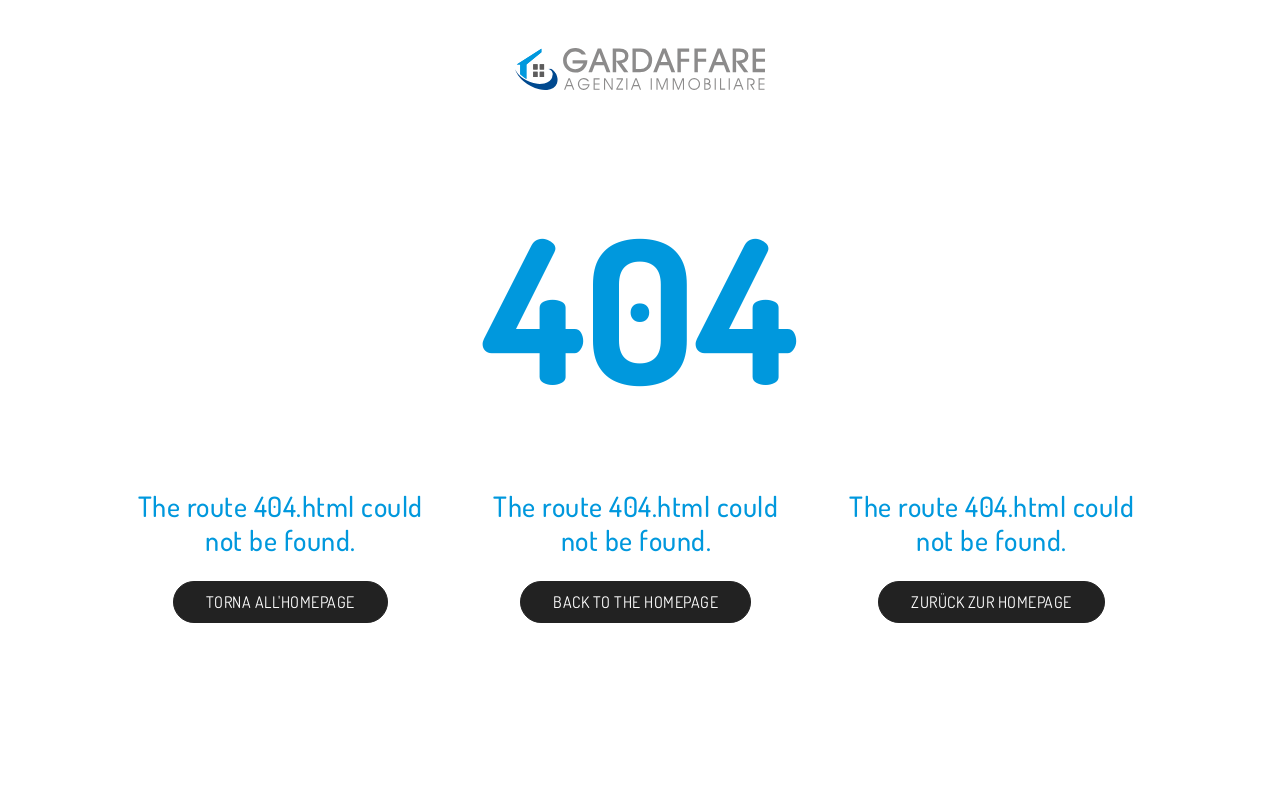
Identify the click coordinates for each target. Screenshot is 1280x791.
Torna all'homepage (280, 602)
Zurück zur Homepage (991, 602)
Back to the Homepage (635, 602)
